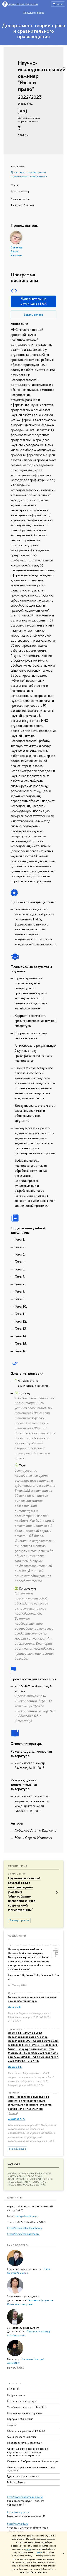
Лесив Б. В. (14, 2007)
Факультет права (33, 13)
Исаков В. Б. (15, 2066)
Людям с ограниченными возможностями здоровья (31, 2468)
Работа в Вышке (16, 2482)
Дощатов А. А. (16, 2118)
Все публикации (17, 2148)
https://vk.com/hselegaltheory (24, 2228)
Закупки (11, 2425)
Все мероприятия (19, 1920)
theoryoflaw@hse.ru (26, 2216)
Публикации (17, 1936)
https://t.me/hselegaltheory (23, 2234)
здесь (28, 2549)
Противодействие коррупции (24, 2442)
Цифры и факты (16, 2395)
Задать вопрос (33, 315)
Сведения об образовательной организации (33, 2461)
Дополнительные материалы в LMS (33, 301)
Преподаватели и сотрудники (24, 2413)
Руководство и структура (22, 2401)
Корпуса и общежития (20, 2419)
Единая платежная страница (23, 2476)
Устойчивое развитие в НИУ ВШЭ (26, 2407)
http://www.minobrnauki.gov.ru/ (25, 2497)
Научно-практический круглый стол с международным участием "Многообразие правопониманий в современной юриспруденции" (24, 1894)
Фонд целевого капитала (21, 2436)
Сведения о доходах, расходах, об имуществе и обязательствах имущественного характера (27, 2452)
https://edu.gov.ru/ (18, 2512)
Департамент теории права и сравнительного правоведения (33, 31)
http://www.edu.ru (17, 2523)
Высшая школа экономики (23, 4)
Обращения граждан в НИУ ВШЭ (26, 2431)
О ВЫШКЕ (13, 2389)
